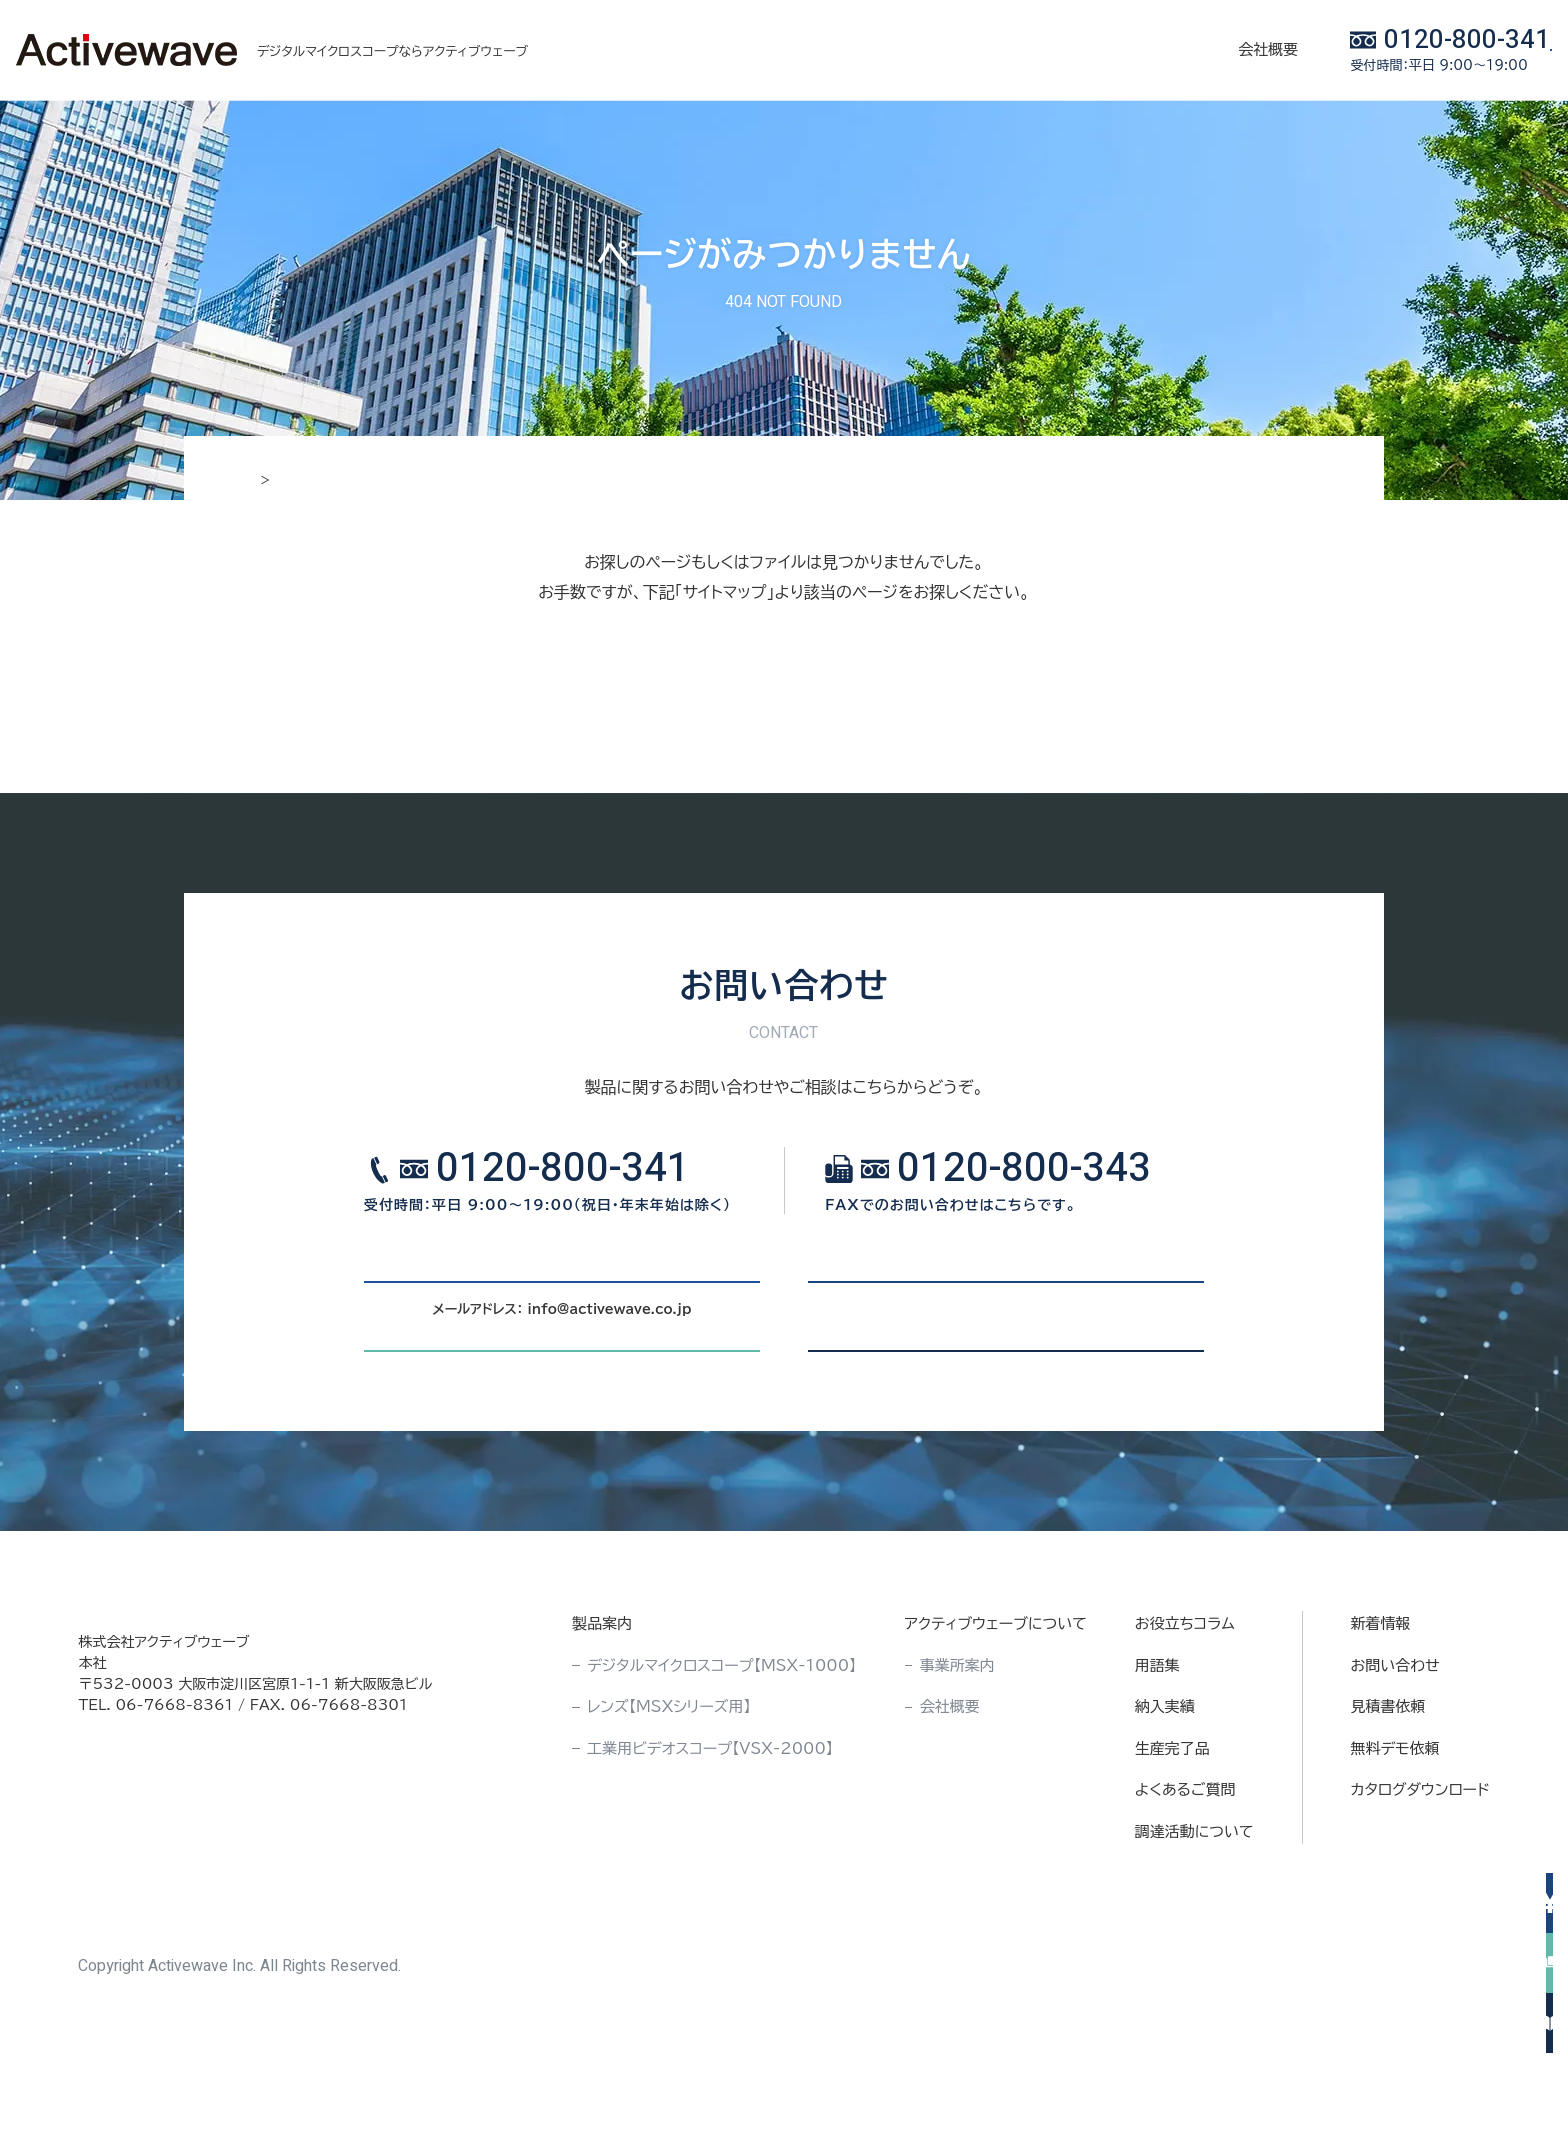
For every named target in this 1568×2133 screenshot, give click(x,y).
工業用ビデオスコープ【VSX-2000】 (710, 1856)
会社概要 (1063, 49)
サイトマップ (784, 691)
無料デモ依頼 (1395, 1856)
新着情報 (1381, 1732)
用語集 (1157, 1773)
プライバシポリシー (1325, 2075)
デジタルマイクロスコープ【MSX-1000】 (721, 1773)
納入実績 (956, 49)
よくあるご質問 (1185, 1898)
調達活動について (1194, 1939)
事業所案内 (957, 1773)
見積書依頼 (1388, 1815)
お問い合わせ (1395, 1773)
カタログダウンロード (1420, 1898)
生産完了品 (1172, 1856)
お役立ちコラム (829, 49)
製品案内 (702, 49)
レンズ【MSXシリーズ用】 (669, 1815)
